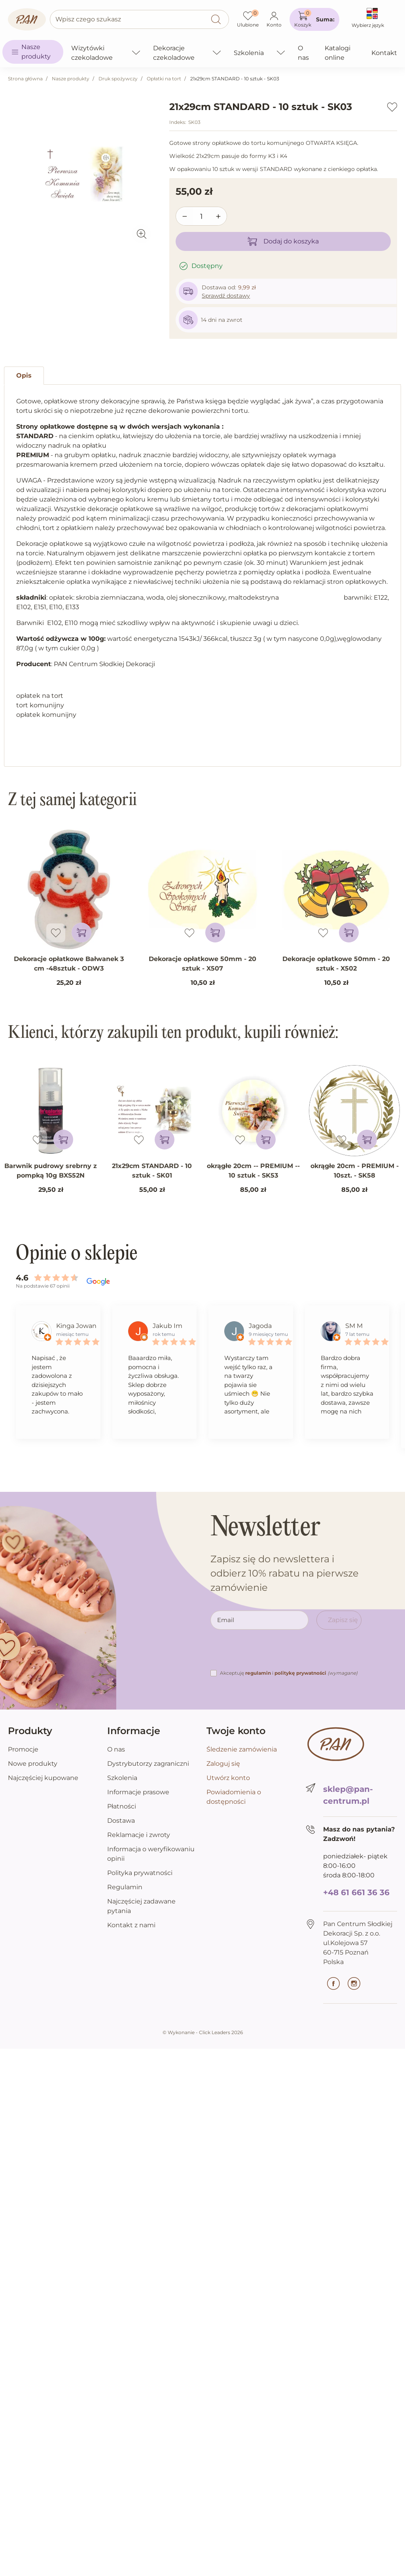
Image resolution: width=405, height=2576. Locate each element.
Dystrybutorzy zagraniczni (148, 1763)
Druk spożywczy (118, 79)
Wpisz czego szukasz (88, 19)
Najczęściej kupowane (43, 1778)
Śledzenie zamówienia (241, 1749)
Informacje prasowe (138, 1792)
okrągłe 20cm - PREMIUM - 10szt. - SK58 (354, 1170)
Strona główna (25, 79)
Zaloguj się (223, 1763)
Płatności (121, 1806)
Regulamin (124, 1887)
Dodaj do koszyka (283, 241)
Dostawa (121, 1820)
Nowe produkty (32, 1763)
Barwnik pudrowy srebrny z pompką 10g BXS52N (50, 1170)
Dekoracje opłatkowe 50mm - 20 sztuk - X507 (202, 963)
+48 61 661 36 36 (356, 1892)
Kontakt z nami (131, 1925)
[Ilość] (201, 216)
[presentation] (270, 1653)
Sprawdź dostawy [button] (226, 295)
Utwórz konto (228, 1778)
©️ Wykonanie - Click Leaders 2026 (203, 2032)
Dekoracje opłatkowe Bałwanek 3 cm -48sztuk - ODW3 (69, 963)
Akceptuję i (289, 1673)
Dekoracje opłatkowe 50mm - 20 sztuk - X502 (336, 963)
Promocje (23, 1749)
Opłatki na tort (164, 79)
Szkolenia (122, 1778)
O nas (116, 1749)
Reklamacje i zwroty (138, 1835)
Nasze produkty (70, 79)
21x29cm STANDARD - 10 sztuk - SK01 (152, 1170)
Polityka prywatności (139, 1873)
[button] (314, 19)
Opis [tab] (24, 375)
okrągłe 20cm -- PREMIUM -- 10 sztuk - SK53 (253, 1170)
